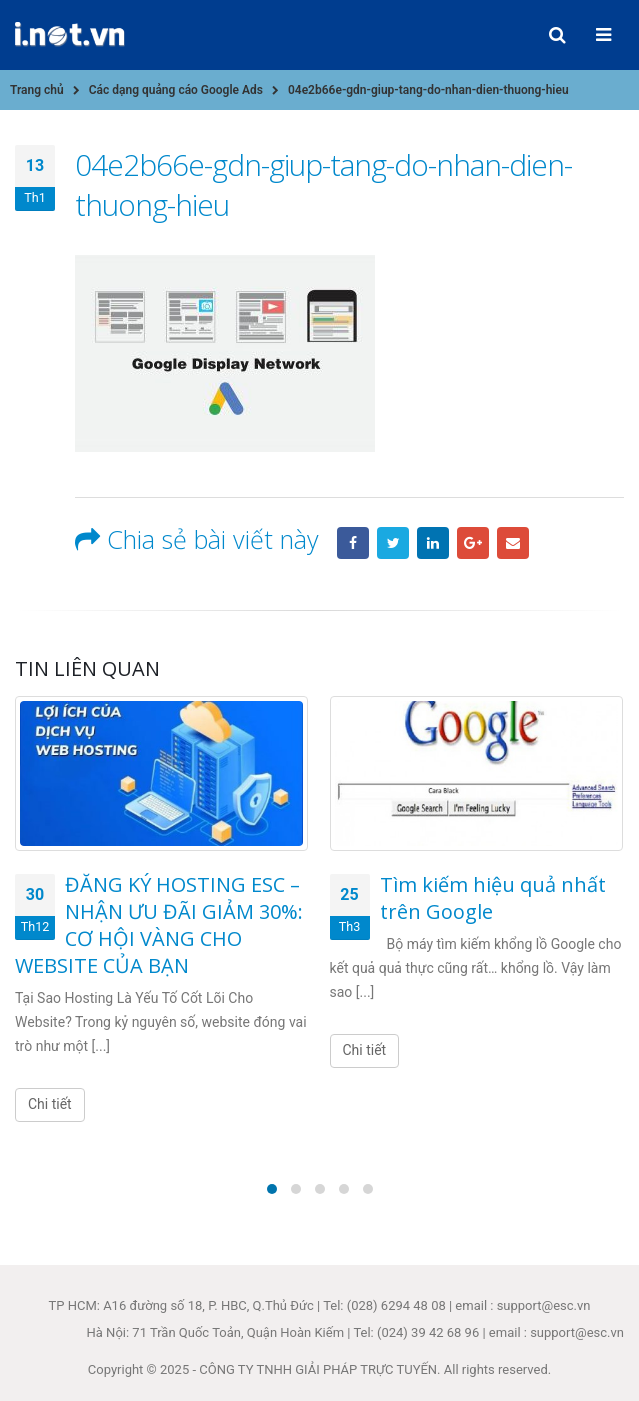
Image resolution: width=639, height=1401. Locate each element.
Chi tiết (50, 1104)
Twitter (393, 543)
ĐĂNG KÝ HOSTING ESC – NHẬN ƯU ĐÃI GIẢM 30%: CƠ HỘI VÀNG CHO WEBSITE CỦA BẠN (159, 925)
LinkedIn (433, 543)
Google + (473, 543)
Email (513, 543)
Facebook (353, 543)
